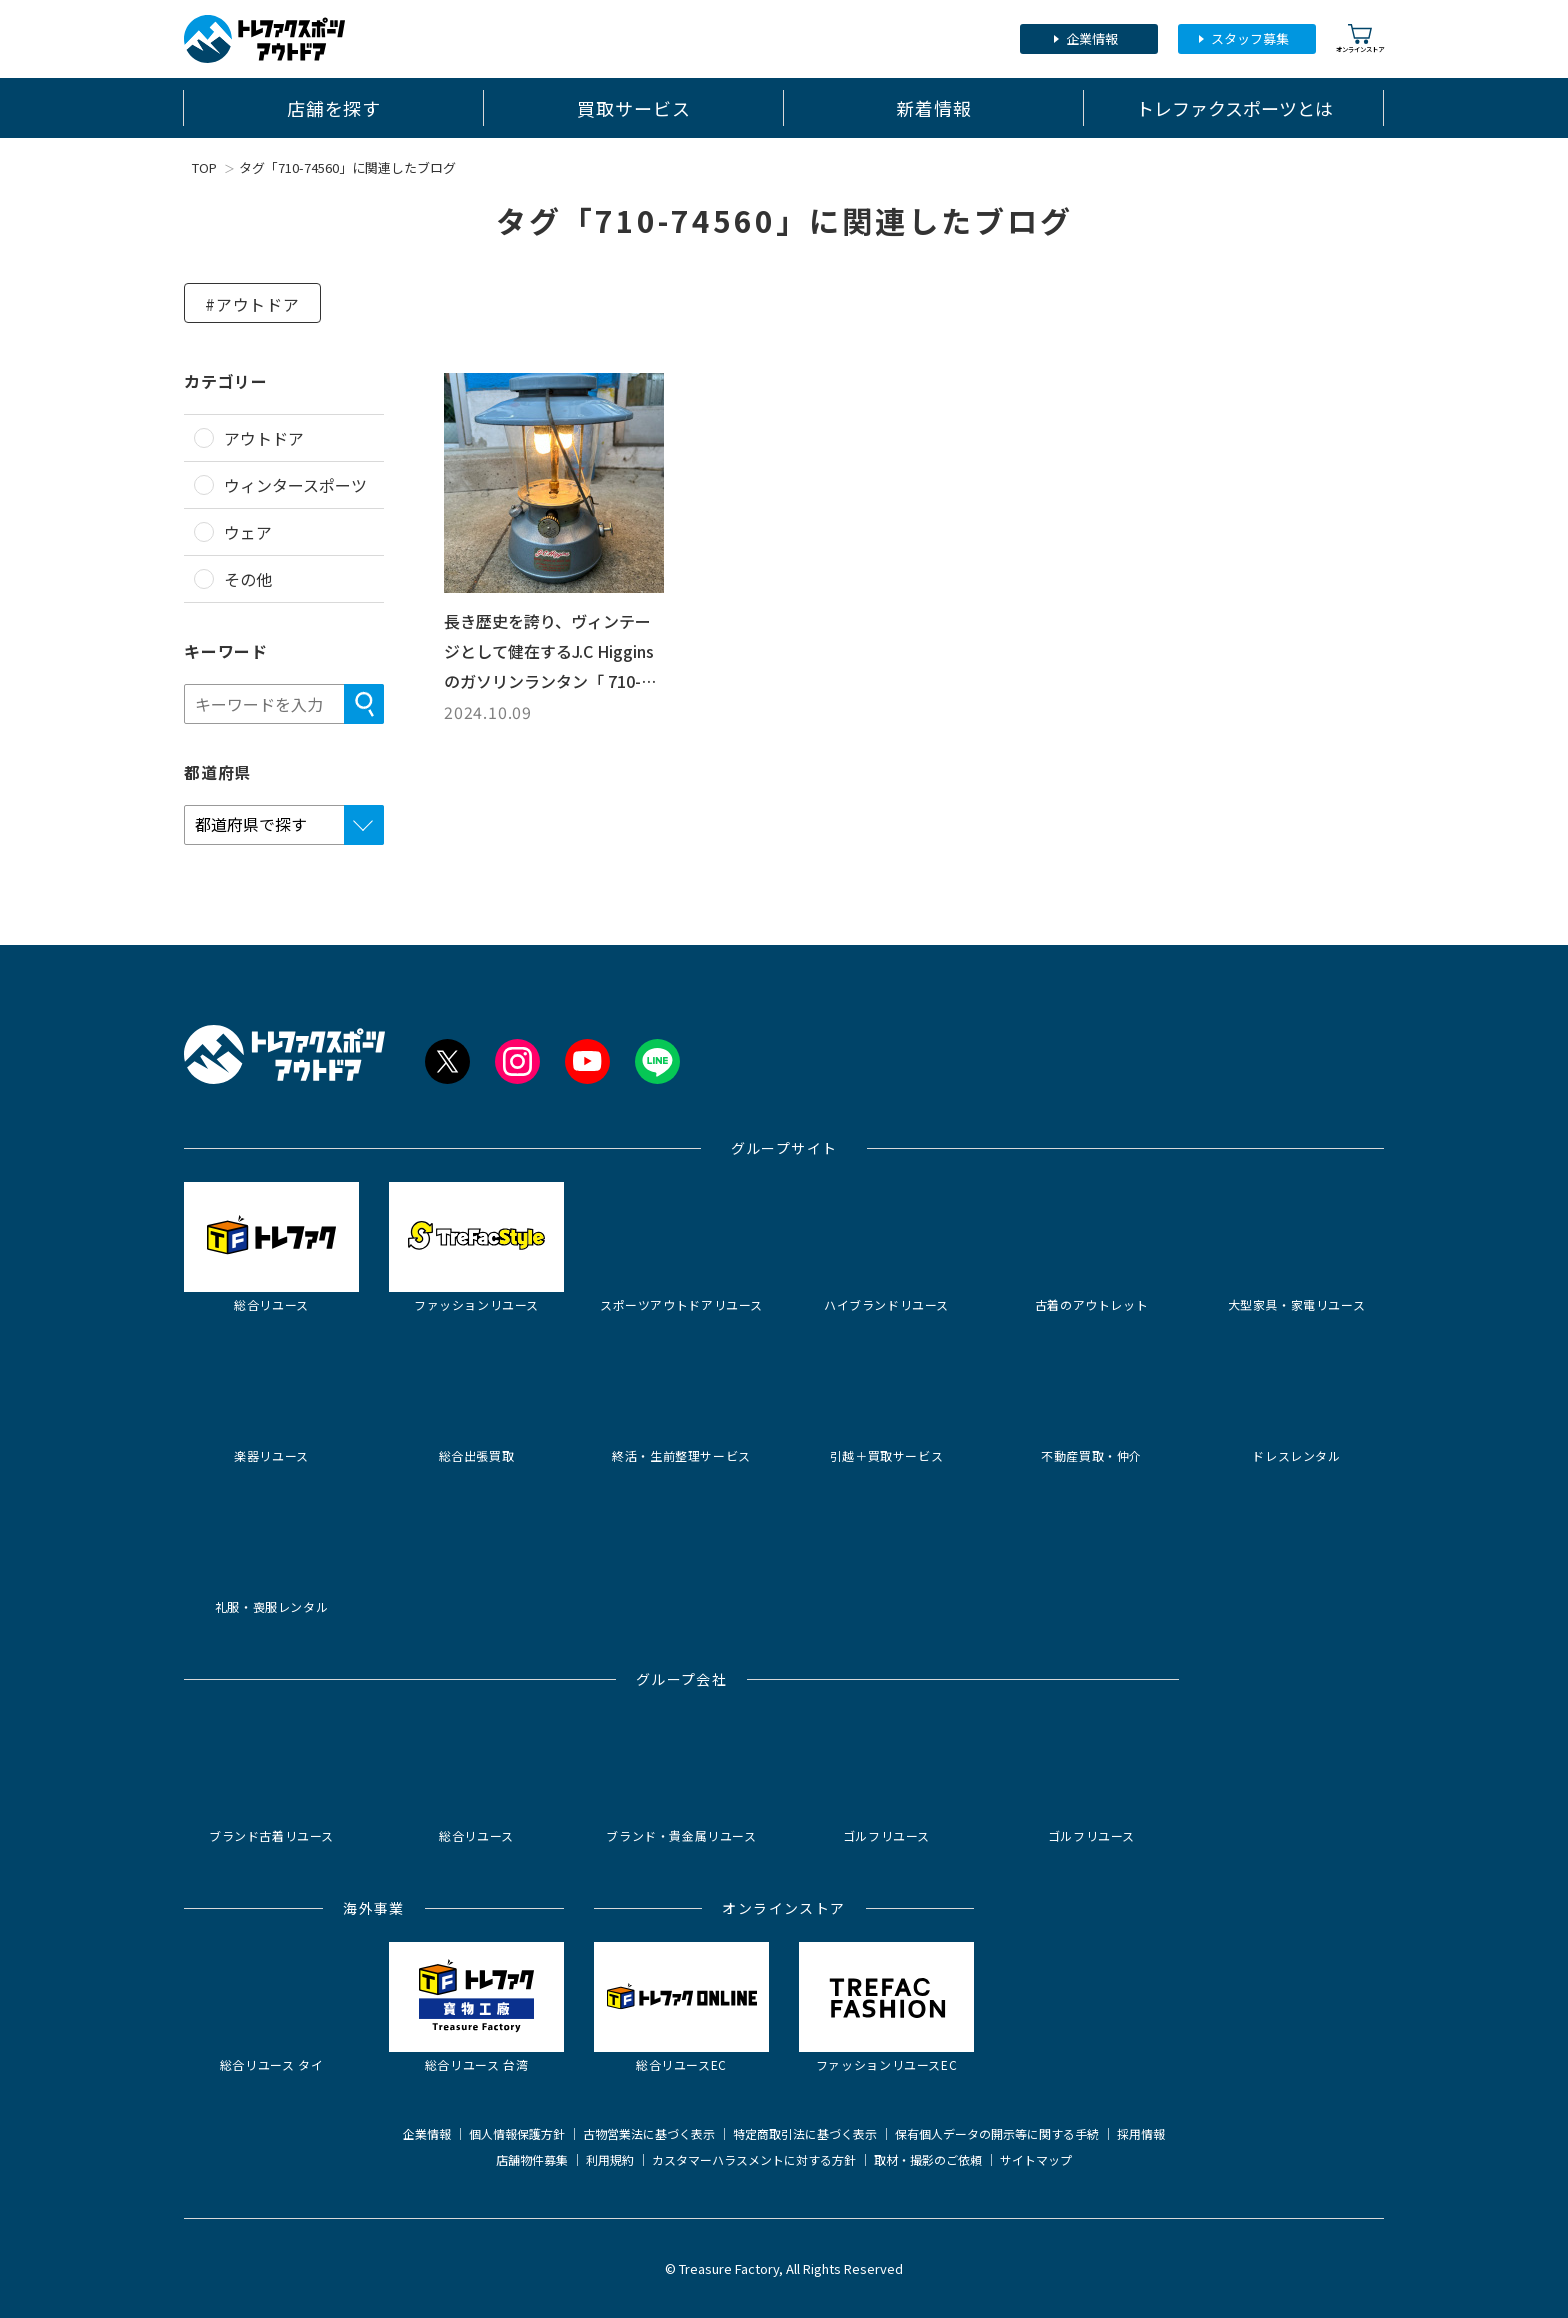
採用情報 (1141, 2133)
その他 (248, 579)
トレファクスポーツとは (1234, 108)
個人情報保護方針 (517, 2133)
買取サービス (633, 108)
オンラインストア (1360, 38)
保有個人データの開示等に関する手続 (997, 2133)
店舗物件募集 (532, 2159)
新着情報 (934, 108)
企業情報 (1092, 38)
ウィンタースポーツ (295, 485)
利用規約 (610, 2159)
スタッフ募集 (1250, 38)
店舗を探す (334, 108)
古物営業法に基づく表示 (649, 2133)
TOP (204, 167)
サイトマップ (1036, 2159)
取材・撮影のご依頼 (928, 2159)
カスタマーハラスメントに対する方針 (754, 2159)
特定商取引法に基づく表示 (805, 2133)
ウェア (248, 532)
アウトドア (264, 438)
